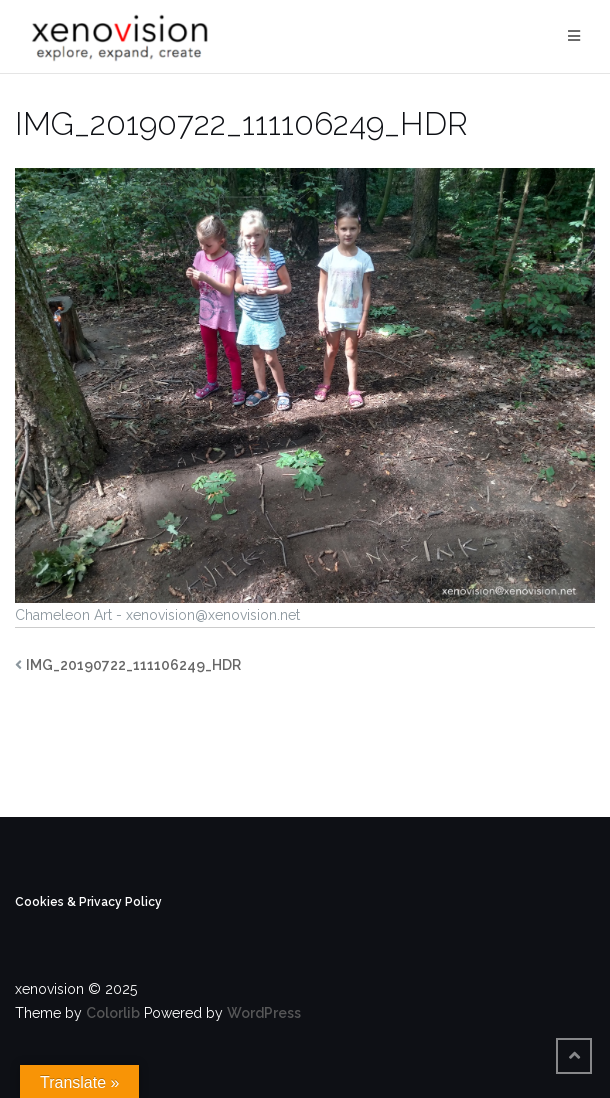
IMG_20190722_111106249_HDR (133, 665)
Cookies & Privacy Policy (88, 902)
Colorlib (113, 1013)
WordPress (264, 1013)
